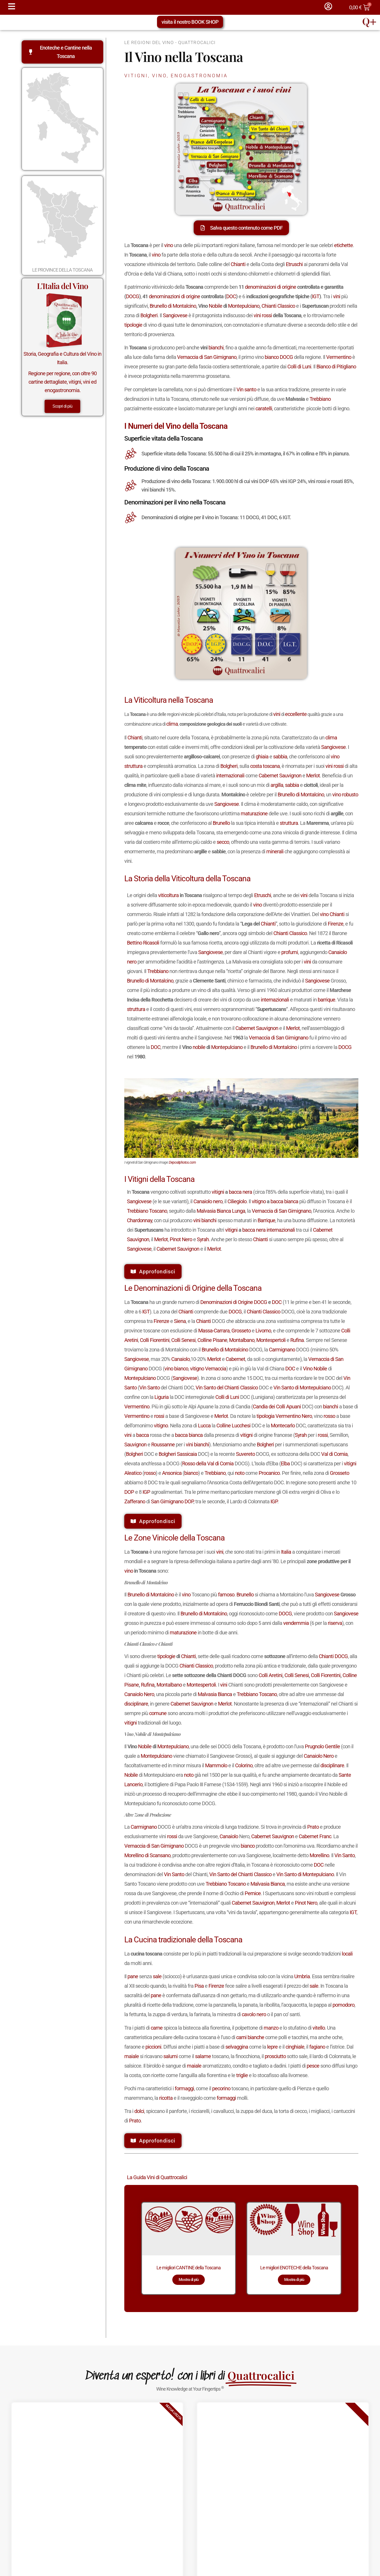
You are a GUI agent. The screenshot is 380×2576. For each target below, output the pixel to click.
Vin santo (246, 389)
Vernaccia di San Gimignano (206, 357)
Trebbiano (320, 399)
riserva (335, 1623)
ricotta (166, 2098)
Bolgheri (149, 315)
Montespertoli (271, 1340)
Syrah (203, 1239)
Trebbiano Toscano (147, 1211)
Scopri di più (62, 406)
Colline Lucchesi (233, 1425)
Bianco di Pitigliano (336, 366)
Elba (285, 1463)
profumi (289, 952)
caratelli (263, 408)
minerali (274, 851)
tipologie (133, 325)
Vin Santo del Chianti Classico (227, 1387)
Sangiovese (175, 315)
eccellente (296, 714)
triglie (242, 2075)
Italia (286, 1552)
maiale (131, 2056)
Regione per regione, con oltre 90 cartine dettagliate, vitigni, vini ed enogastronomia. (62, 381)
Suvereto (245, 1454)
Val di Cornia (334, 1454)
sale (157, 1976)
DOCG (132, 296)
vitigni (218, 1192)
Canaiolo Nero (139, 1694)
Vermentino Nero (294, 1416)
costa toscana (265, 766)
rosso (329, 1416)
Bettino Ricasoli (143, 943)
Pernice (253, 1893)
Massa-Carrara (214, 1330)
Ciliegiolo (236, 1201)
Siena (180, 1321)
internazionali (230, 775)
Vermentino (338, 357)
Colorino (244, 1765)
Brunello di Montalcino (173, 306)
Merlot (313, 775)
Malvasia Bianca (215, 1694)
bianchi (216, 347)
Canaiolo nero (207, 1201)
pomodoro (343, 2005)
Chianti (238, 264)
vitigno (259, 1201)
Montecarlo (283, 1425)
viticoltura (168, 895)
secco (223, 842)
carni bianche (250, 2037)
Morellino (319, 1855)
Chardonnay (139, 1220)
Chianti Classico (278, 306)
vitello (318, 2028)
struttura (133, 766)
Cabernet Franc (315, 1836)
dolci (139, 2111)
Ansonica (172, 1473)
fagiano (317, 2047)
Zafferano (134, 1501)
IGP (146, 1492)
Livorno (263, 1330)
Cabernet (235, 1359)
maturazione (254, 813)
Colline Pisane (212, 1340)
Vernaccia (215, 1368)
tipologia (265, 1416)
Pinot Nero (181, 1239)
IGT (315, 296)
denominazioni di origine (270, 287)
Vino (307, 1368)
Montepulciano (243, 306)
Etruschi (294, 264)
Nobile (215, 306)
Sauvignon (135, 1444)
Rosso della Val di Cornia (208, 1463)
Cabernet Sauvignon (280, 775)
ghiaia (262, 756)
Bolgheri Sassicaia (178, 1454)
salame (203, 2056)
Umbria (302, 1976)
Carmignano (282, 1349)
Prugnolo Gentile (322, 1746)
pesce (313, 2066)
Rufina (297, 1340)
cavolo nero (254, 2014)
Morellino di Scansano (147, 1855)
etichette (343, 245)
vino (168, 245)
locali (347, 1954)
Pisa (199, 1986)
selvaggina (236, 2047)
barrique (326, 999)
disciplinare (136, 1704)
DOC (231, 296)
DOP (129, 1492)
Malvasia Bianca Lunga (221, 1211)
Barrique (266, 1220)
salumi (170, 2056)
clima (172, 724)
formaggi (184, 2088)
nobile (199, 1047)
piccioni (153, 2047)
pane (132, 1976)
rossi (267, 315)
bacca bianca (284, 1201)
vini (336, 296)
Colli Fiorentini (154, 1340)
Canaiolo (180, 1359)
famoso (226, 1594)
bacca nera (240, 1192)
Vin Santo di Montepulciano (302, 1387)
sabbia (280, 756)
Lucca (204, 1425)
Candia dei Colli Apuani (277, 1406)
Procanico (269, 1473)
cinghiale (295, 2047)
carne (157, 2028)
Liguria (161, 1397)
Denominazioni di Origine (226, 1302)
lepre (272, 2047)
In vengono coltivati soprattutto (178, 1192)
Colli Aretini (270, 1675)
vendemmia (296, 1623)
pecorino (221, 2088)
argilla (276, 785)
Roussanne (163, 1444)
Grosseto (241, 1330)
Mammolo (216, 1765)
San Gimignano (167, 1501)
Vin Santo (149, 1387)
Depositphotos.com (182, 1162)
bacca (142, 1435)
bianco (272, 357)
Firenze (335, 924)
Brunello (221, 823)
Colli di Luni (299, 366)
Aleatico (132, 1473)
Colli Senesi (183, 1340)
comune (158, 1713)
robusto (350, 794)
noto (239, 1473)
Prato (313, 1827)
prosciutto (275, 2056)
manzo (271, 2028)
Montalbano (241, 1340)
